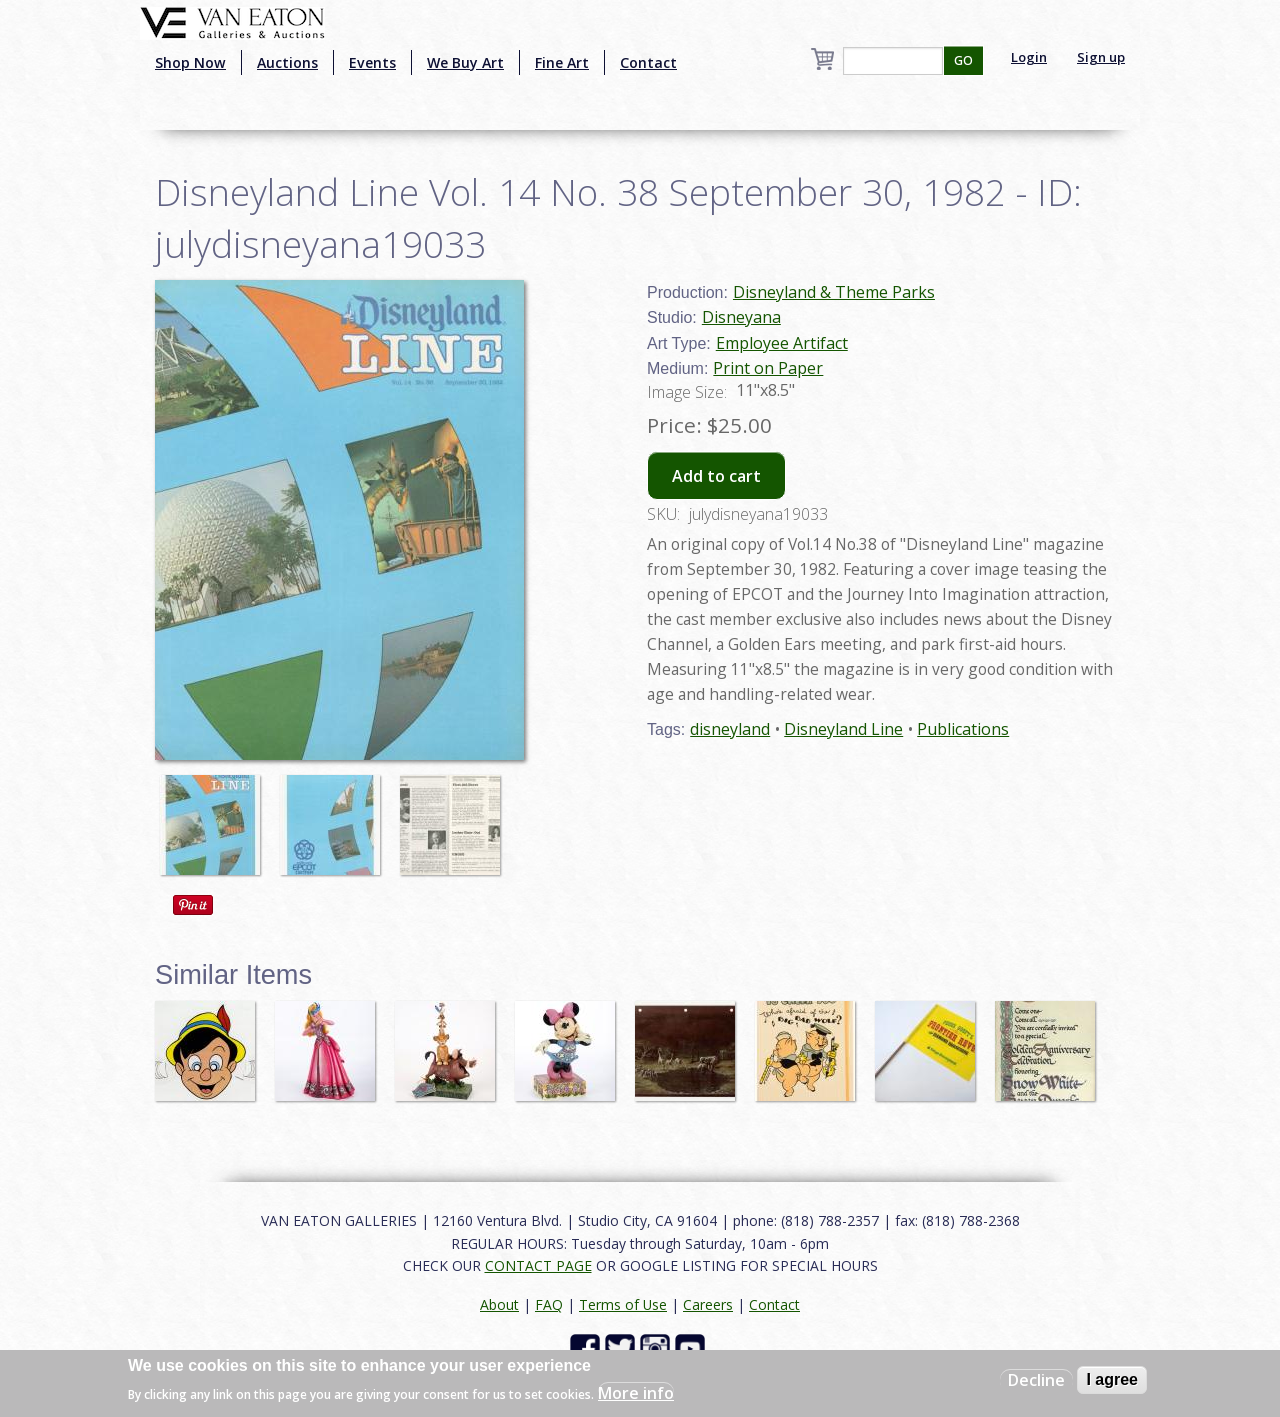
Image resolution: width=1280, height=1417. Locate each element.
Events (372, 62)
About (499, 1304)
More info (636, 1393)
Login (1029, 57)
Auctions (287, 62)
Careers (708, 1304)
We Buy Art (465, 62)
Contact (648, 62)
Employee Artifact (782, 343)
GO (963, 60)
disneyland (730, 729)
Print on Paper (768, 368)
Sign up (1101, 57)
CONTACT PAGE (538, 1265)
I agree (1112, 1379)
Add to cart (716, 476)
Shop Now (190, 62)
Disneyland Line (843, 729)
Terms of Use (623, 1304)
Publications (963, 729)
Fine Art (562, 62)
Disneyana (741, 317)
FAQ (549, 1304)
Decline (1036, 1380)
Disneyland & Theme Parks (834, 292)
